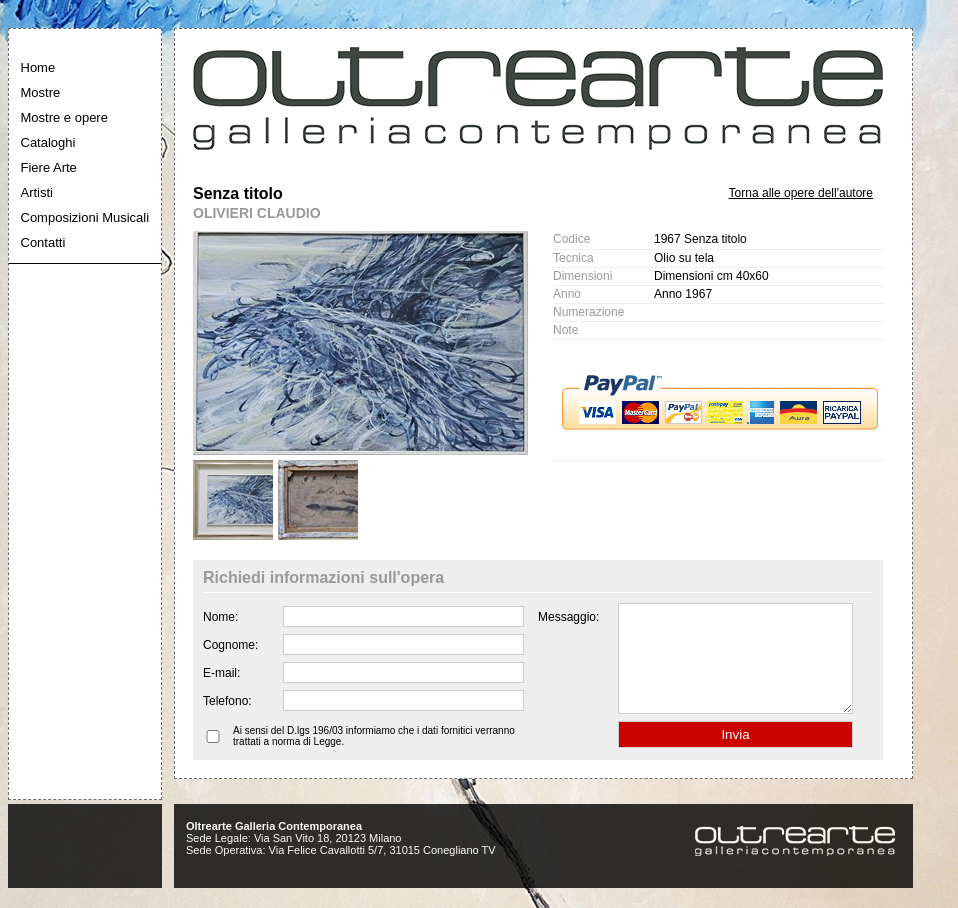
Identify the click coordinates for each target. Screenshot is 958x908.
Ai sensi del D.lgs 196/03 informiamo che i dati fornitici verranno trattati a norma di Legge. (374, 757)
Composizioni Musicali (85, 217)
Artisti (37, 192)
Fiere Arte (49, 167)
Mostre (41, 92)
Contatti (43, 242)
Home (38, 67)
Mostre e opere (64, 117)
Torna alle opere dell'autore (801, 193)
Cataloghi (48, 142)
